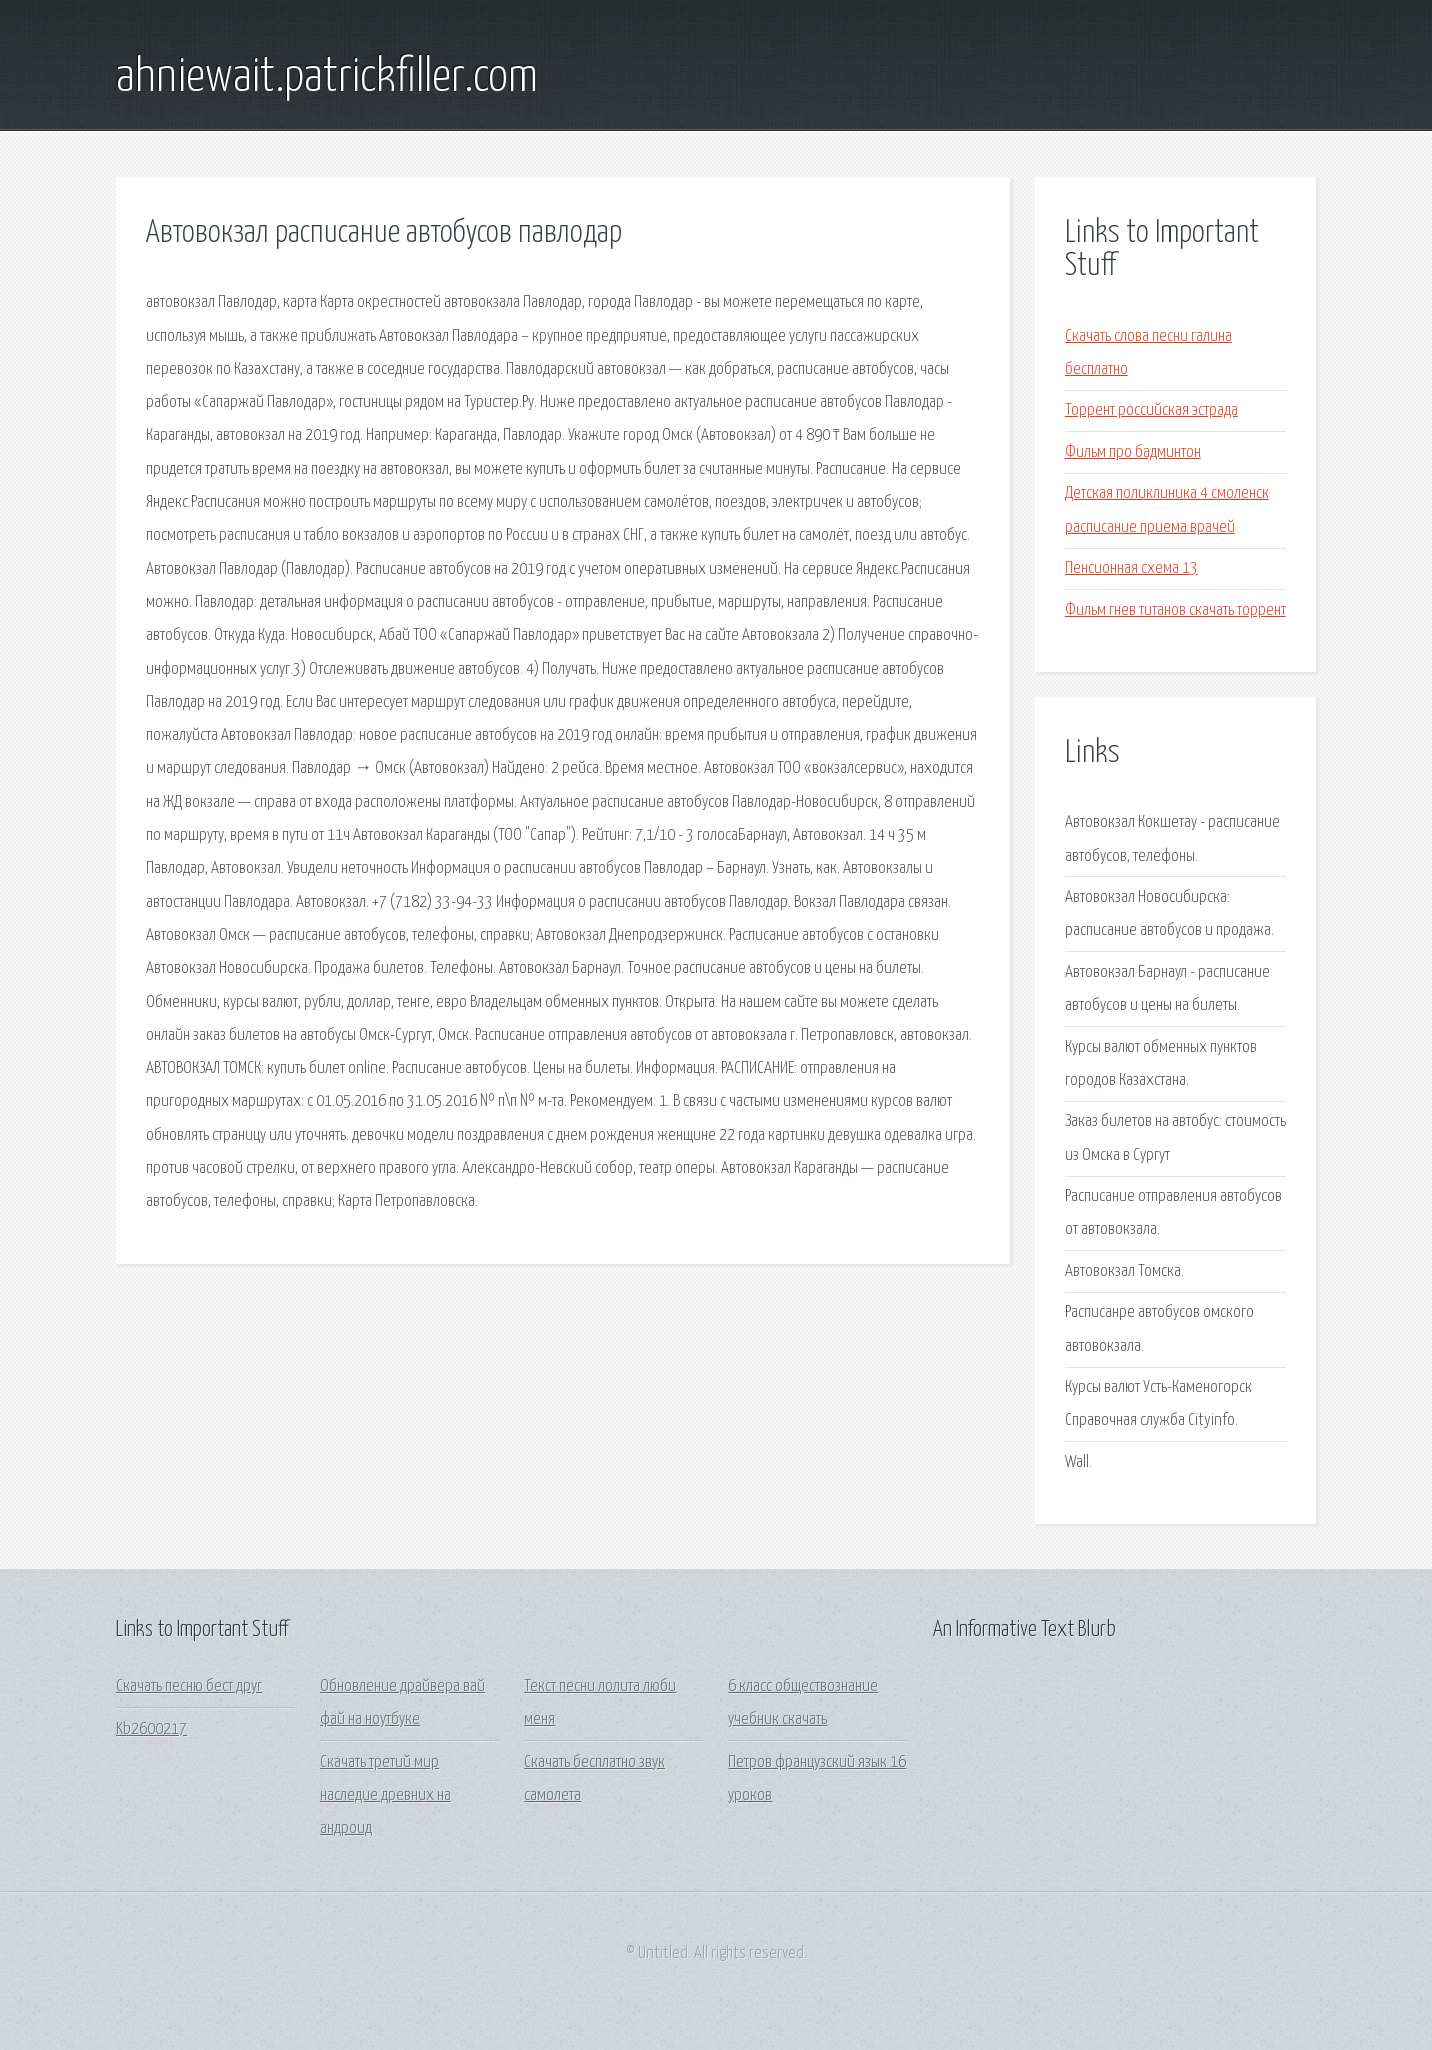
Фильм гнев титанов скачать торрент (1175, 610)
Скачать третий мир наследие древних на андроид (385, 1796)
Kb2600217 (151, 1729)
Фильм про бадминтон (1133, 452)
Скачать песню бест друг (189, 1686)
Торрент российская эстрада (1151, 410)
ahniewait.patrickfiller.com (327, 78)
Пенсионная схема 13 (1131, 568)
